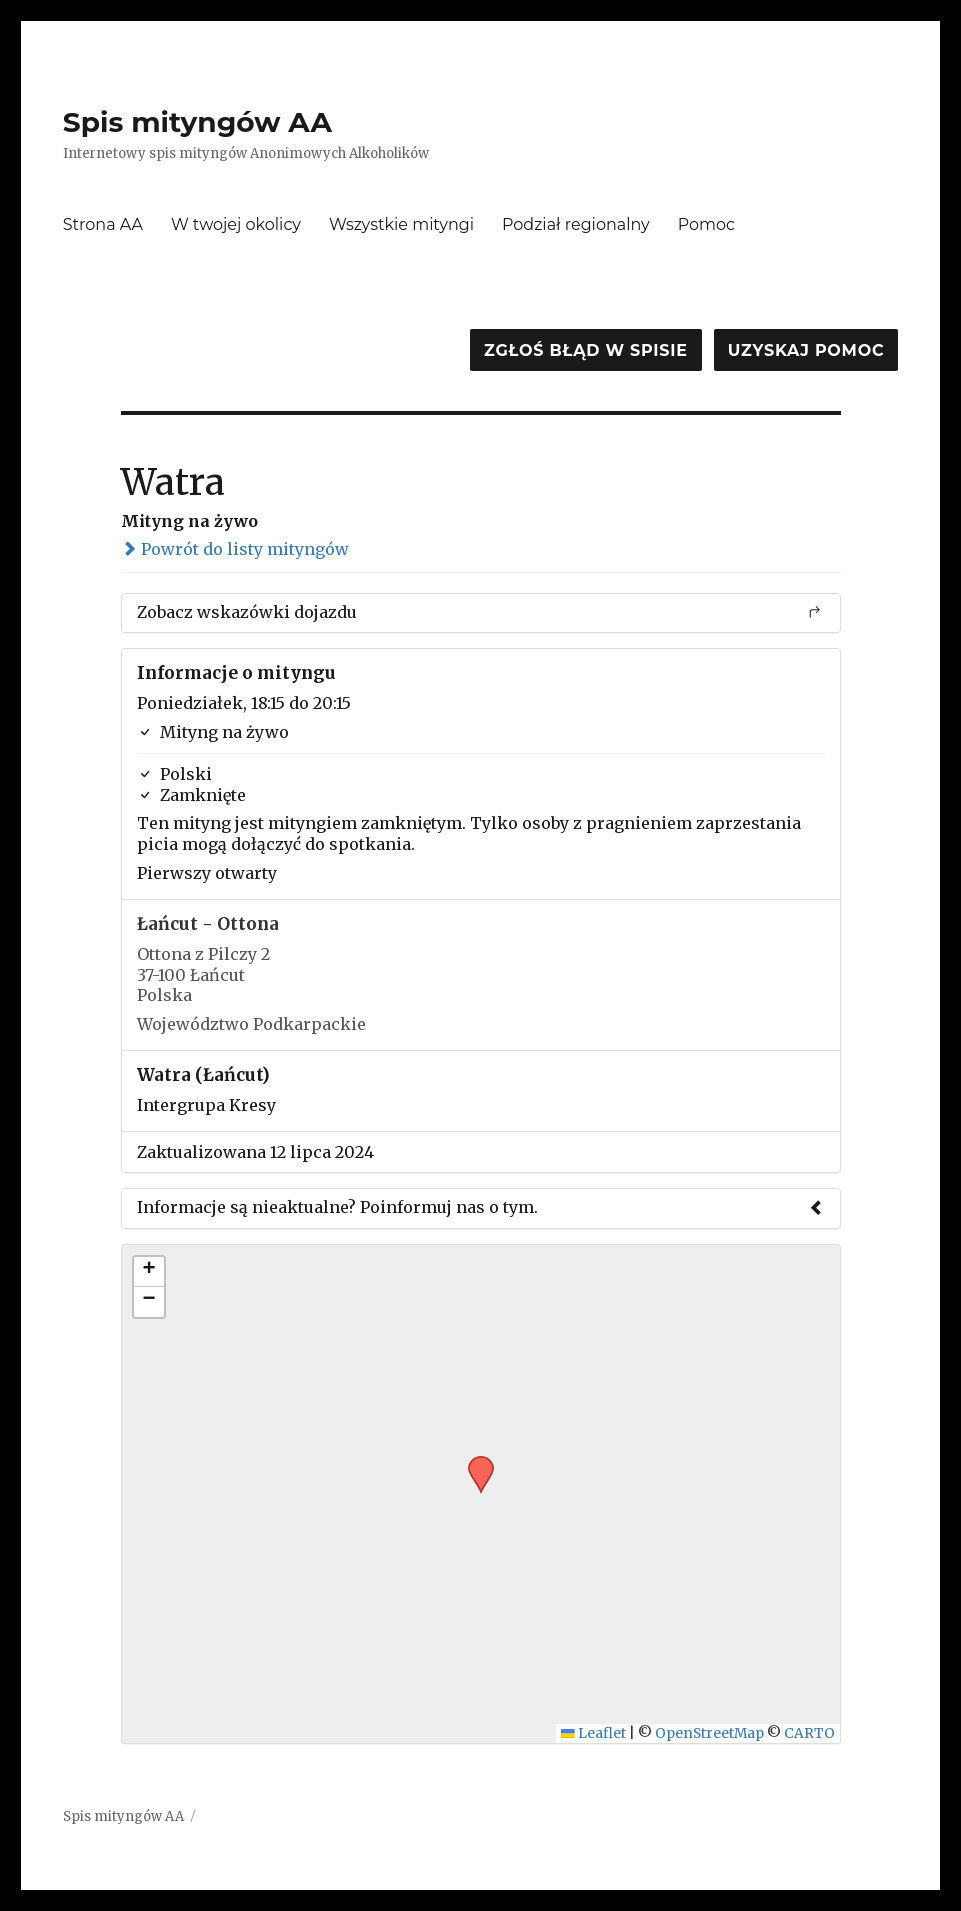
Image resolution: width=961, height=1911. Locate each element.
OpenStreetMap (709, 1733)
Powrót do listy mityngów (235, 549)
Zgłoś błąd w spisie (586, 350)
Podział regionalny (576, 224)
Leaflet (593, 1733)
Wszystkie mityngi (401, 224)
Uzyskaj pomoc (806, 350)
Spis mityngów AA (197, 122)
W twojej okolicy (236, 224)
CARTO (809, 1733)
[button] (474, 1462)
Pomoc (706, 224)
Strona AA (103, 224)
